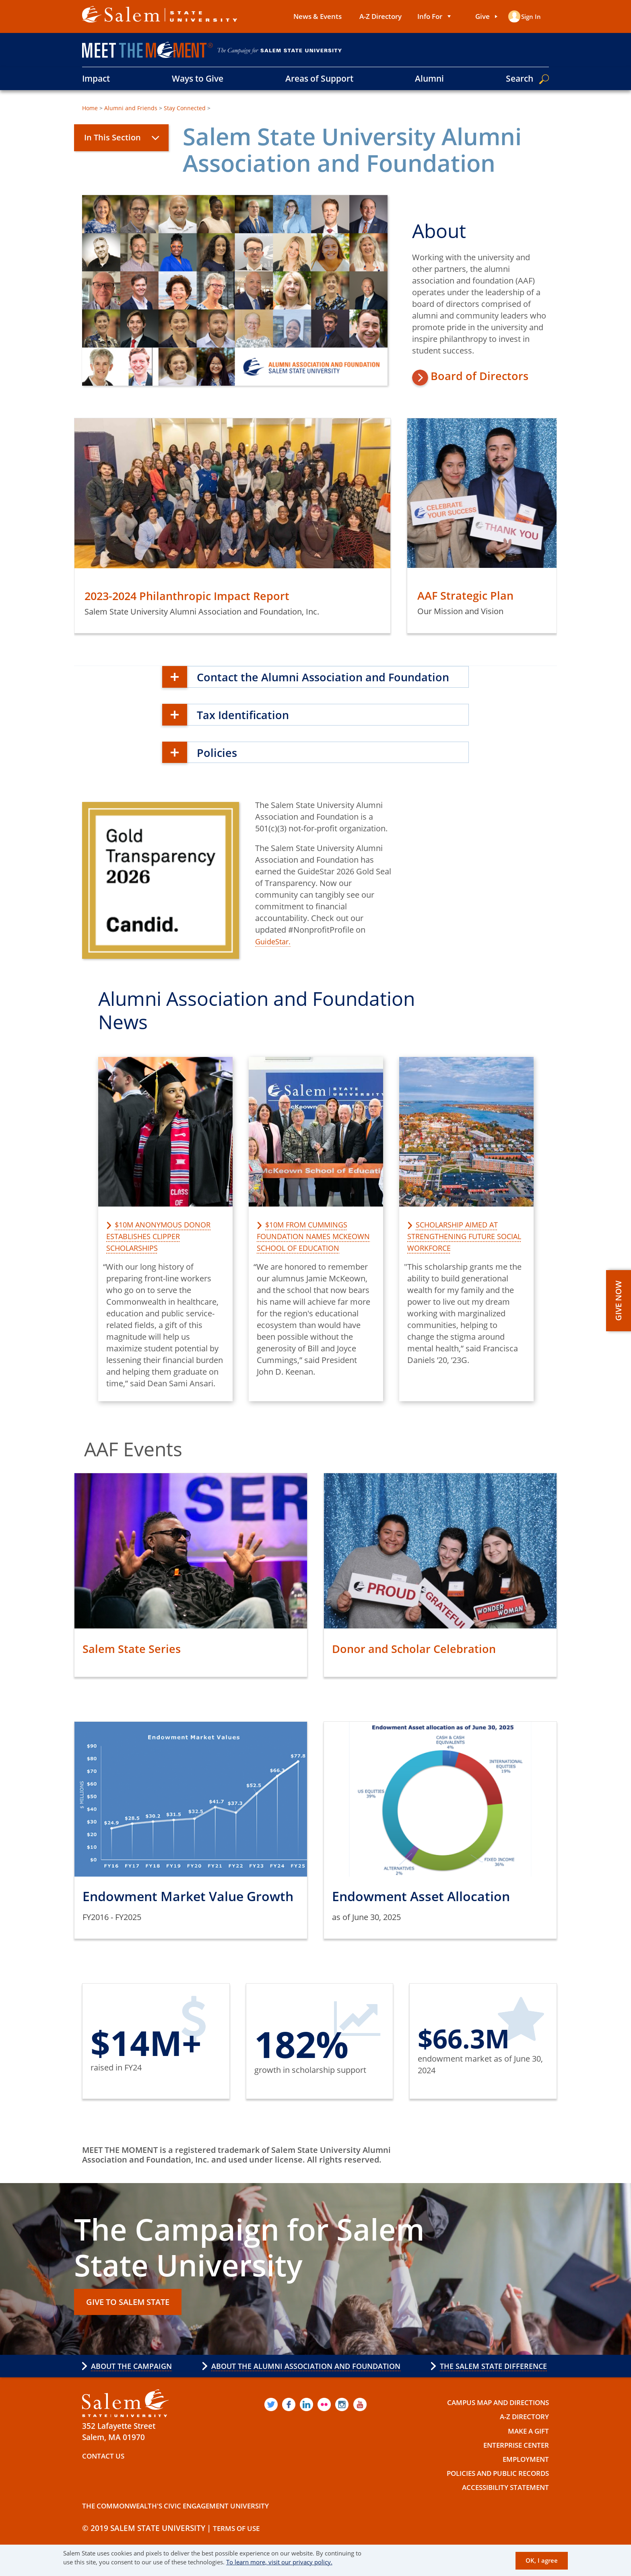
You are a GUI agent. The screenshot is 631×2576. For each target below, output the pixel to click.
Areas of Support (319, 78)
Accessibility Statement (499, 2509)
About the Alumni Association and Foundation (305, 2386)
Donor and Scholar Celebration (428, 1666)
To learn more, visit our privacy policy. (279, 2562)
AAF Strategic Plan (473, 597)
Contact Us (106, 2478)
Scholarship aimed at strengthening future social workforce (458, 1254)
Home (90, 108)
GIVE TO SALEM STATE (135, 2323)
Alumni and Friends (130, 108)
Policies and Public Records (490, 2495)
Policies (220, 770)
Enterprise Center (511, 2467)
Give (477, 16)
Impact (96, 78)
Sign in (530, 16)
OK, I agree (542, 2561)
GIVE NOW (618, 1301)
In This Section (112, 137)
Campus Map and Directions (490, 2425)
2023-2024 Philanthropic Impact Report (205, 597)
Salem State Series (139, 1666)
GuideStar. (274, 959)
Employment (522, 2481)
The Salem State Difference (488, 2386)
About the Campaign (135, 2386)
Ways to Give (197, 78)
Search (519, 78)
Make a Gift (525, 2453)
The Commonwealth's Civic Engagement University (188, 2528)
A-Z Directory (375, 16)
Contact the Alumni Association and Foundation (308, 686)
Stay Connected (185, 108)
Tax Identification (251, 732)
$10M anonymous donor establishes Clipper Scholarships (164, 1254)
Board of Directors (491, 381)
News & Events (312, 16)
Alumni (429, 78)
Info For (424, 16)
